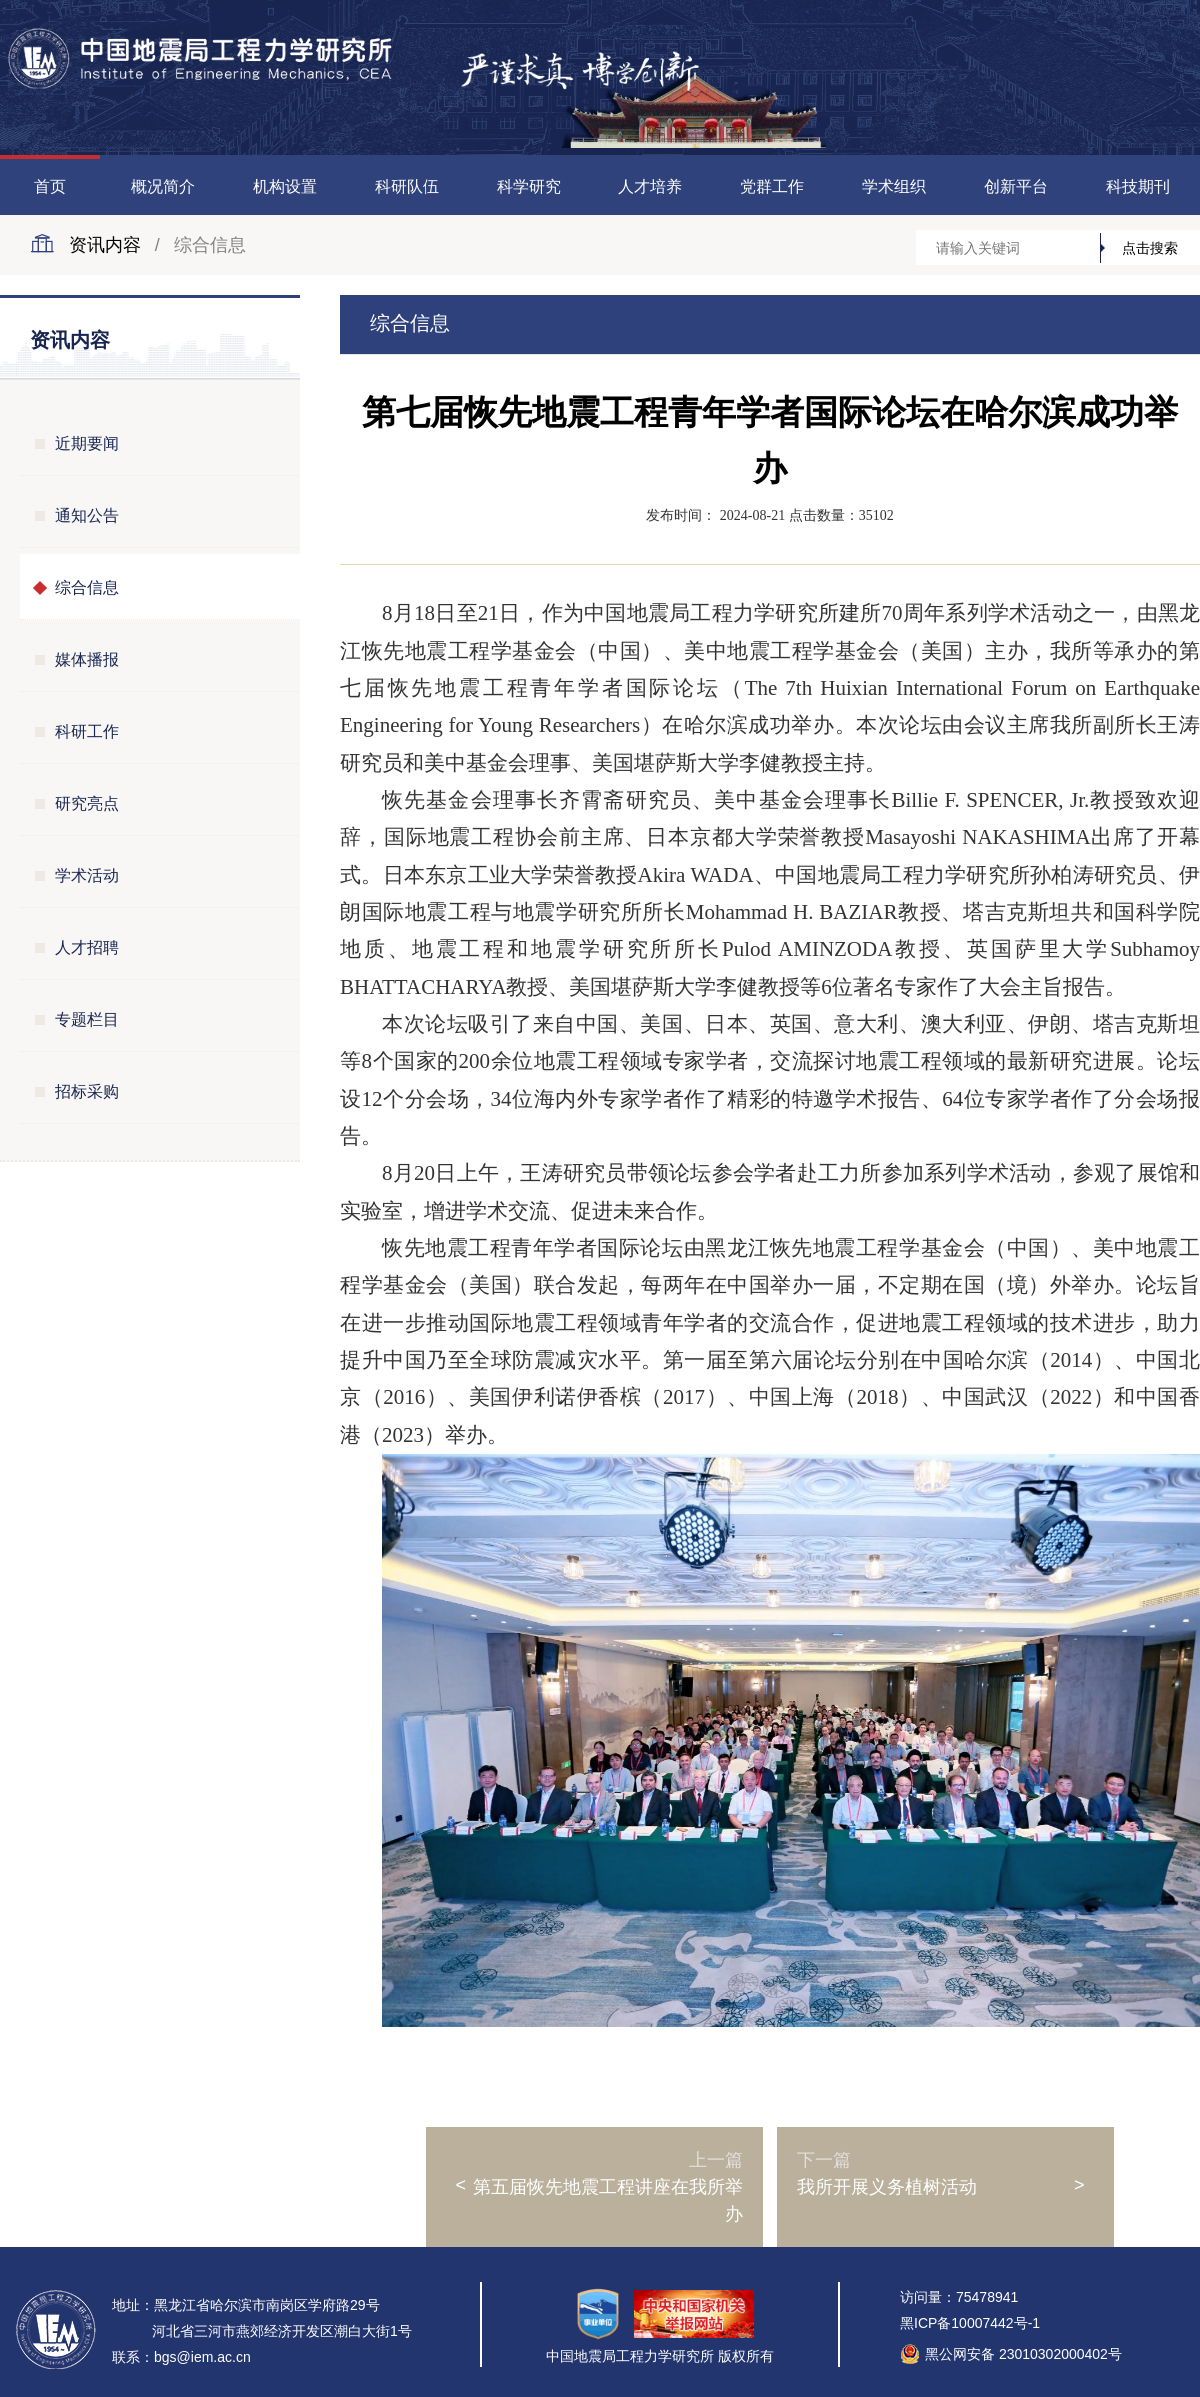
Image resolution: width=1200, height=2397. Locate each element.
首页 (50, 186)
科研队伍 (407, 186)
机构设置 (285, 186)
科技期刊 (1138, 186)
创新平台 (1016, 186)
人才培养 (650, 186)
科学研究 (529, 186)
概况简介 (163, 186)
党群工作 (772, 186)
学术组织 (894, 186)
